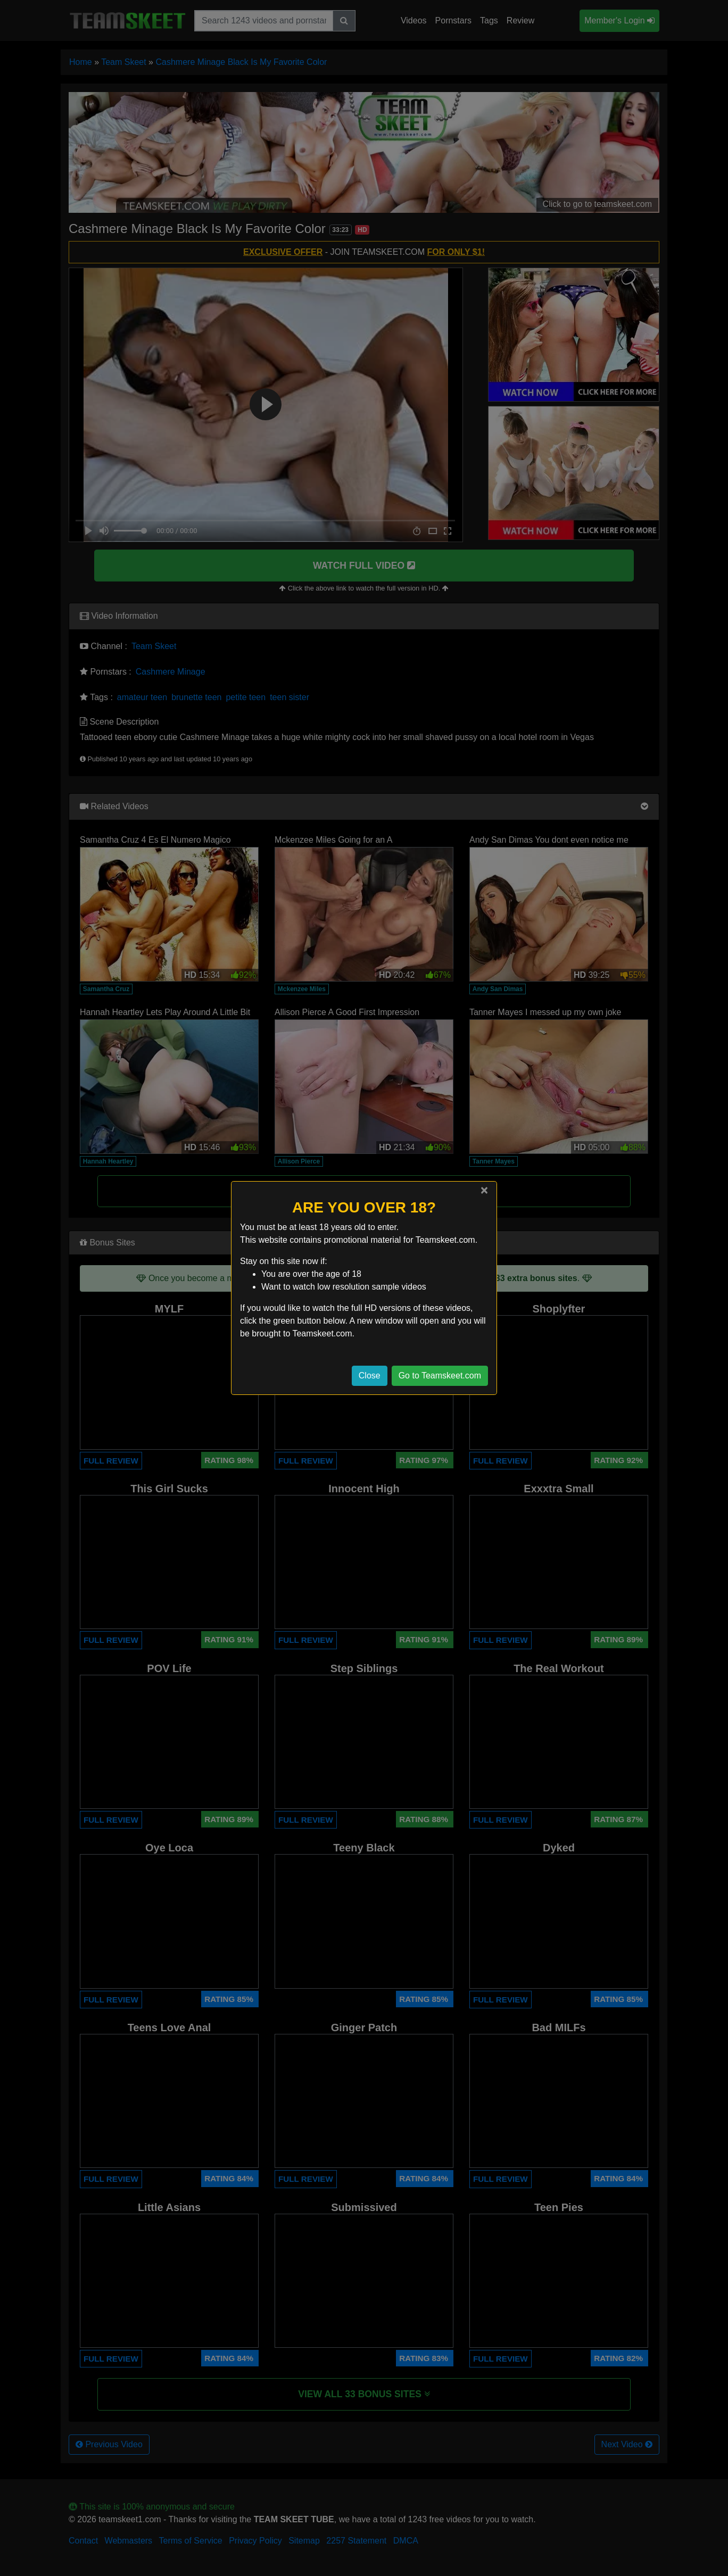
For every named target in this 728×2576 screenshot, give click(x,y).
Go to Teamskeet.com (440, 1375)
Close (369, 1375)
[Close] (484, 1190)
